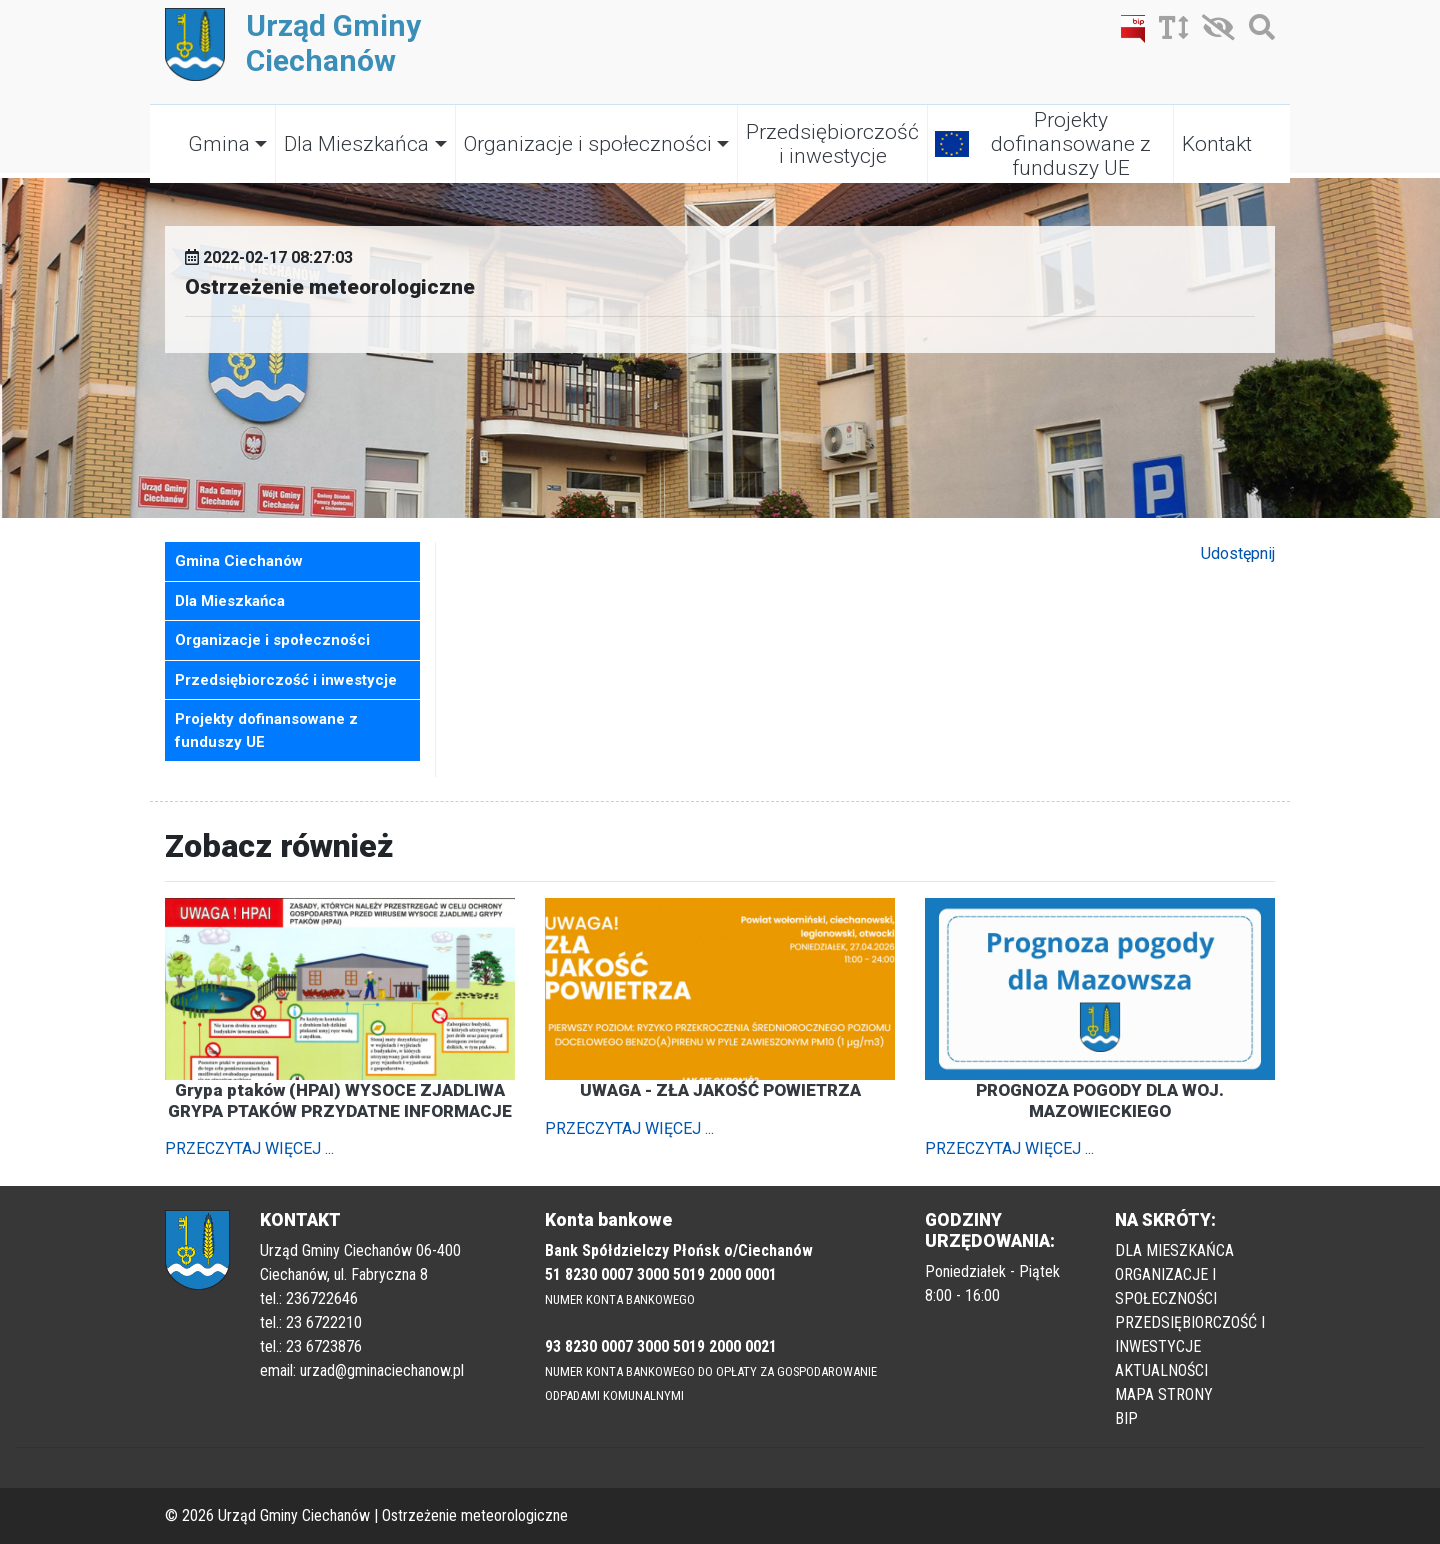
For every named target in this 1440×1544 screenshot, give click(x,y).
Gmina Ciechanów (239, 561)
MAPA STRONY (1164, 1394)
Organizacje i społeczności (588, 144)
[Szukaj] (1257, 31)
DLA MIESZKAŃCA (1174, 1250)
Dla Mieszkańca (356, 144)
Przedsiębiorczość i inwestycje (832, 144)
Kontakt (1217, 144)
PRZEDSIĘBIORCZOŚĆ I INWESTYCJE (1190, 1334)
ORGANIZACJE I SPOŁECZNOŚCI (1166, 1286)
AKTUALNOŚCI (1161, 1370)
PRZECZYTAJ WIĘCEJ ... (249, 1148)
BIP (1126, 1418)
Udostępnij (1238, 553)
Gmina (219, 144)
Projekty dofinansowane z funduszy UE (1071, 144)
